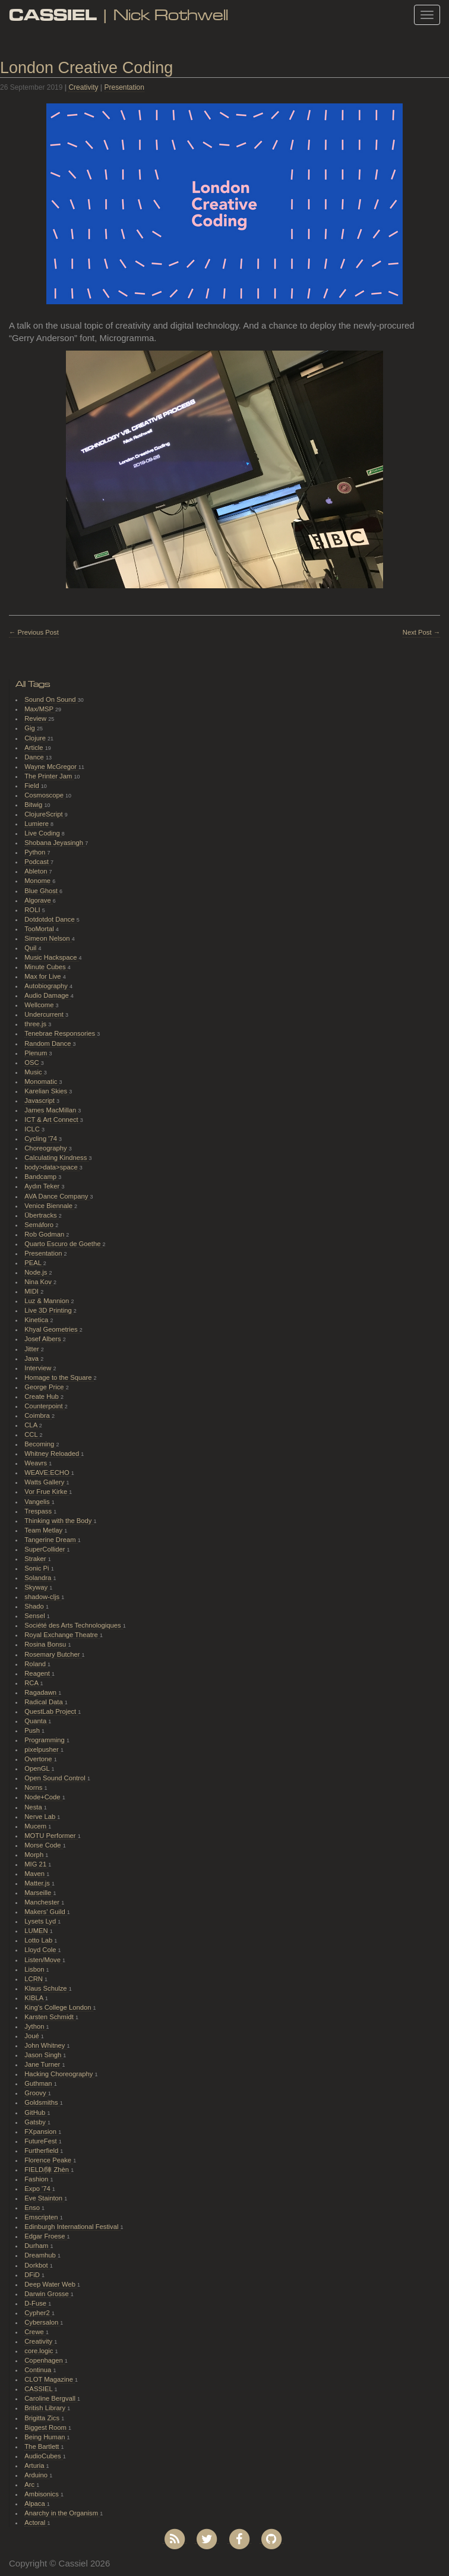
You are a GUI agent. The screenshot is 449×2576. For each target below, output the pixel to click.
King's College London (58, 2007)
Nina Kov (38, 1281)
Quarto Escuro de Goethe (63, 1243)
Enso (33, 2207)
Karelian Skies (46, 1091)
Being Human (45, 2437)
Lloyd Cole (41, 1949)
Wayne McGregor (51, 766)
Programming (45, 1739)
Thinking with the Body (58, 1520)
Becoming (40, 1444)
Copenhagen (44, 2360)
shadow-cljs (42, 1596)
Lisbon (35, 1969)
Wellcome (39, 1004)
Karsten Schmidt (49, 2016)
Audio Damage (47, 995)
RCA (32, 1682)
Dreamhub (41, 2255)
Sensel (35, 1615)
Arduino (36, 2475)
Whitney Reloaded (52, 1453)
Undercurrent (44, 1014)
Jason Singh (43, 2054)
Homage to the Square (58, 1377)
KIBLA (34, 1997)
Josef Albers (43, 1338)
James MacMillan (51, 1110)
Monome (38, 880)
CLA (31, 1425)
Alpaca (35, 2503)
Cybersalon (42, 2322)
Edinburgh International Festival (72, 2226)
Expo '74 (38, 2188)
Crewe (35, 2331)
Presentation (124, 87)
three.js (36, 1023)
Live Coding (43, 833)
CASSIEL (39, 2388)
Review (36, 718)
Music (34, 1072)
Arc (30, 2484)
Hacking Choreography (59, 2073)
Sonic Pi (37, 1568)
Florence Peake (48, 2160)
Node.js (36, 1272)
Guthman (38, 2083)
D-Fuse (36, 2303)
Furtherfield (42, 2150)
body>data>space (52, 1167)
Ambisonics (42, 2494)
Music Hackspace (51, 957)
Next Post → (421, 632)
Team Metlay (44, 1530)
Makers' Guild (45, 1911)
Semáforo (39, 1224)
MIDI (32, 1291)
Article (34, 747)
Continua (38, 2369)
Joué (32, 2035)
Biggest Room (46, 2427)
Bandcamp (41, 1176)
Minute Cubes (46, 966)
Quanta (36, 1720)
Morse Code (43, 1845)
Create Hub (42, 1396)
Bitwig (34, 804)
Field (32, 785)
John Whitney (45, 2045)
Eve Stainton (44, 2198)
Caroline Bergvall (50, 2398)
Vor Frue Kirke (46, 1491)
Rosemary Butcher (52, 1654)
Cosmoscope (44, 795)
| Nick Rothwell (118, 14)
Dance (35, 757)
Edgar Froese (45, 2236)
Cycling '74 (41, 1138)
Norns (34, 1787)
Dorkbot (37, 2265)
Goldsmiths (41, 2102)
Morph (34, 1854)
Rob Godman (45, 1234)
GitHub (35, 2112)
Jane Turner (43, 2064)
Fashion (37, 2179)
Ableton (36, 871)
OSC (32, 1062)
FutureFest (41, 2141)
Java (32, 1358)
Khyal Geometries (52, 1329)
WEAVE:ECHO (47, 1472)
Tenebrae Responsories (60, 1033)
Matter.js (38, 1883)
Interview (38, 1367)
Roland (36, 1663)
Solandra (38, 1577)
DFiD (33, 2274)
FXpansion (41, 2131)
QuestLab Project (51, 1711)
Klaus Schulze (46, 1988)
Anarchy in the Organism (62, 2513)
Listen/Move (43, 1959)
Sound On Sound (50, 699)
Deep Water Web (50, 2284)
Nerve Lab (40, 1816)
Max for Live (43, 976)
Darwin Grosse (47, 2293)
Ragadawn (41, 1692)
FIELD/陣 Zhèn (47, 2169)
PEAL (33, 1262)
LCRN (34, 1978)
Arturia (35, 2465)
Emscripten (41, 2217)
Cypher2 (38, 2312)
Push (33, 1730)
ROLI (33, 909)
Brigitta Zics (42, 2417)
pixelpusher (42, 1749)
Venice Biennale (49, 1205)
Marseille (38, 1892)
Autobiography (46, 985)
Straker (36, 1558)
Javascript (40, 1100)
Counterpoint (44, 1406)
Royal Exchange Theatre (62, 1634)
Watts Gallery (45, 1482)
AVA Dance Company (57, 1196)
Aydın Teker (42, 1186)
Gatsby (36, 2122)
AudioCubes (43, 2456)
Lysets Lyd (41, 1921)
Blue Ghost (41, 890)
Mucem (36, 1826)
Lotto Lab (39, 1940)
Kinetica (37, 1319)
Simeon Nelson (47, 938)
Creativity (83, 87)
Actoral (35, 2522)
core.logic (39, 2350)
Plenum (36, 1053)
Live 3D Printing (49, 1310)
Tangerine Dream (50, 1539)
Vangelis (37, 1501)
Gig (30, 728)
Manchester (42, 1902)
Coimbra (38, 1415)
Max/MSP (39, 708)
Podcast (37, 861)
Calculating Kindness (56, 1157)
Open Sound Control (55, 1778)
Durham (37, 2245)
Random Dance (48, 1043)
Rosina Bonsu (46, 1644)
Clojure (36, 738)
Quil (31, 947)
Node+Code (43, 1797)
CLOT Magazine (49, 2379)
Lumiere (37, 823)
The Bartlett (42, 2446)
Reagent (38, 1673)
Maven (35, 1873)
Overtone (38, 1758)
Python (35, 852)
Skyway (36, 1587)
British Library (45, 2407)
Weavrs (36, 1463)
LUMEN (37, 1930)
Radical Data (44, 1701)
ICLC (33, 1129)
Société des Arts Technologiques (73, 1625)
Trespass (38, 1511)
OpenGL (37, 1768)
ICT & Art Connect (52, 1119)
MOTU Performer (50, 1835)
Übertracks (41, 1215)
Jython (35, 2026)
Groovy (36, 2092)
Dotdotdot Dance (50, 919)
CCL (31, 1434)
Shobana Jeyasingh (54, 842)
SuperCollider (45, 1549)
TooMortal (40, 928)
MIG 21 (36, 1864)
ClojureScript (44, 814)
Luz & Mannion (47, 1300)
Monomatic (41, 1081)
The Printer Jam (49, 776)
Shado (35, 1606)
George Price (44, 1387)
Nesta (34, 1807)
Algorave (38, 900)
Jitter (32, 1348)
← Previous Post (34, 632)
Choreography (46, 1148)
